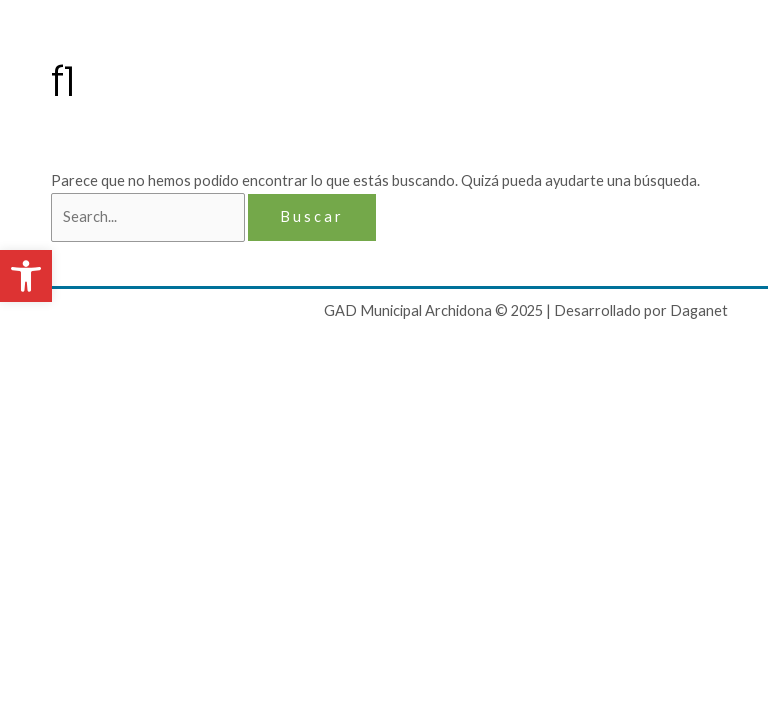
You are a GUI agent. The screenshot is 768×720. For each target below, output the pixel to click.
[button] (26, 276)
